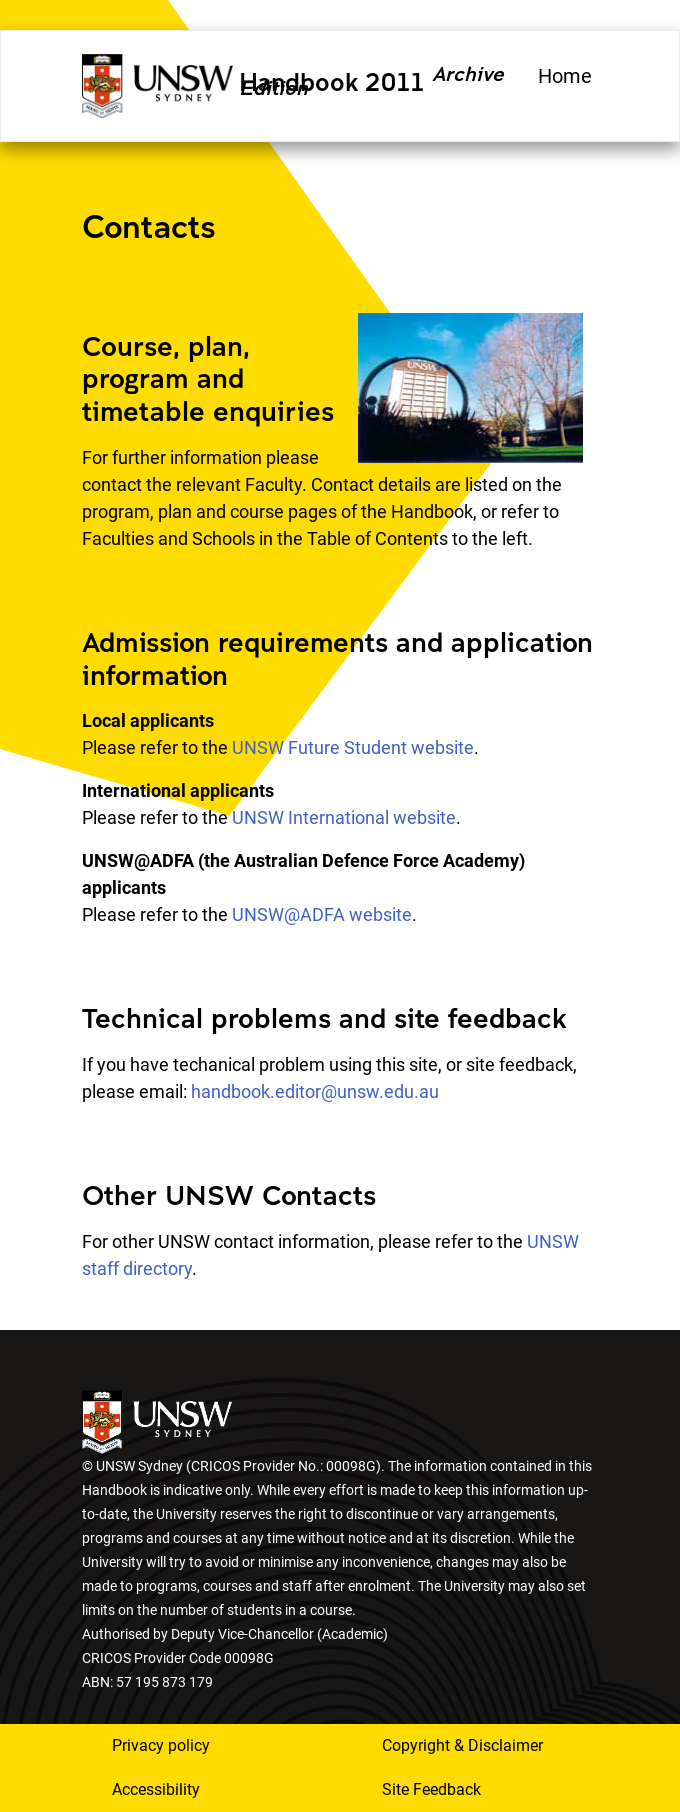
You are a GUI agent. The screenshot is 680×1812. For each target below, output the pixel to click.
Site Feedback (431, 1789)
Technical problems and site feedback (324, 1017)
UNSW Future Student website (353, 747)
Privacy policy (161, 1745)
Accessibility (156, 1789)
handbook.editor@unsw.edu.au (315, 1091)
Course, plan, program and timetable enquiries (208, 378)
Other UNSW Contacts (229, 1194)
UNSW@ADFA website (322, 914)
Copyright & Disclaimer (462, 1745)
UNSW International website (344, 817)
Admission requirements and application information (337, 658)
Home (565, 76)
